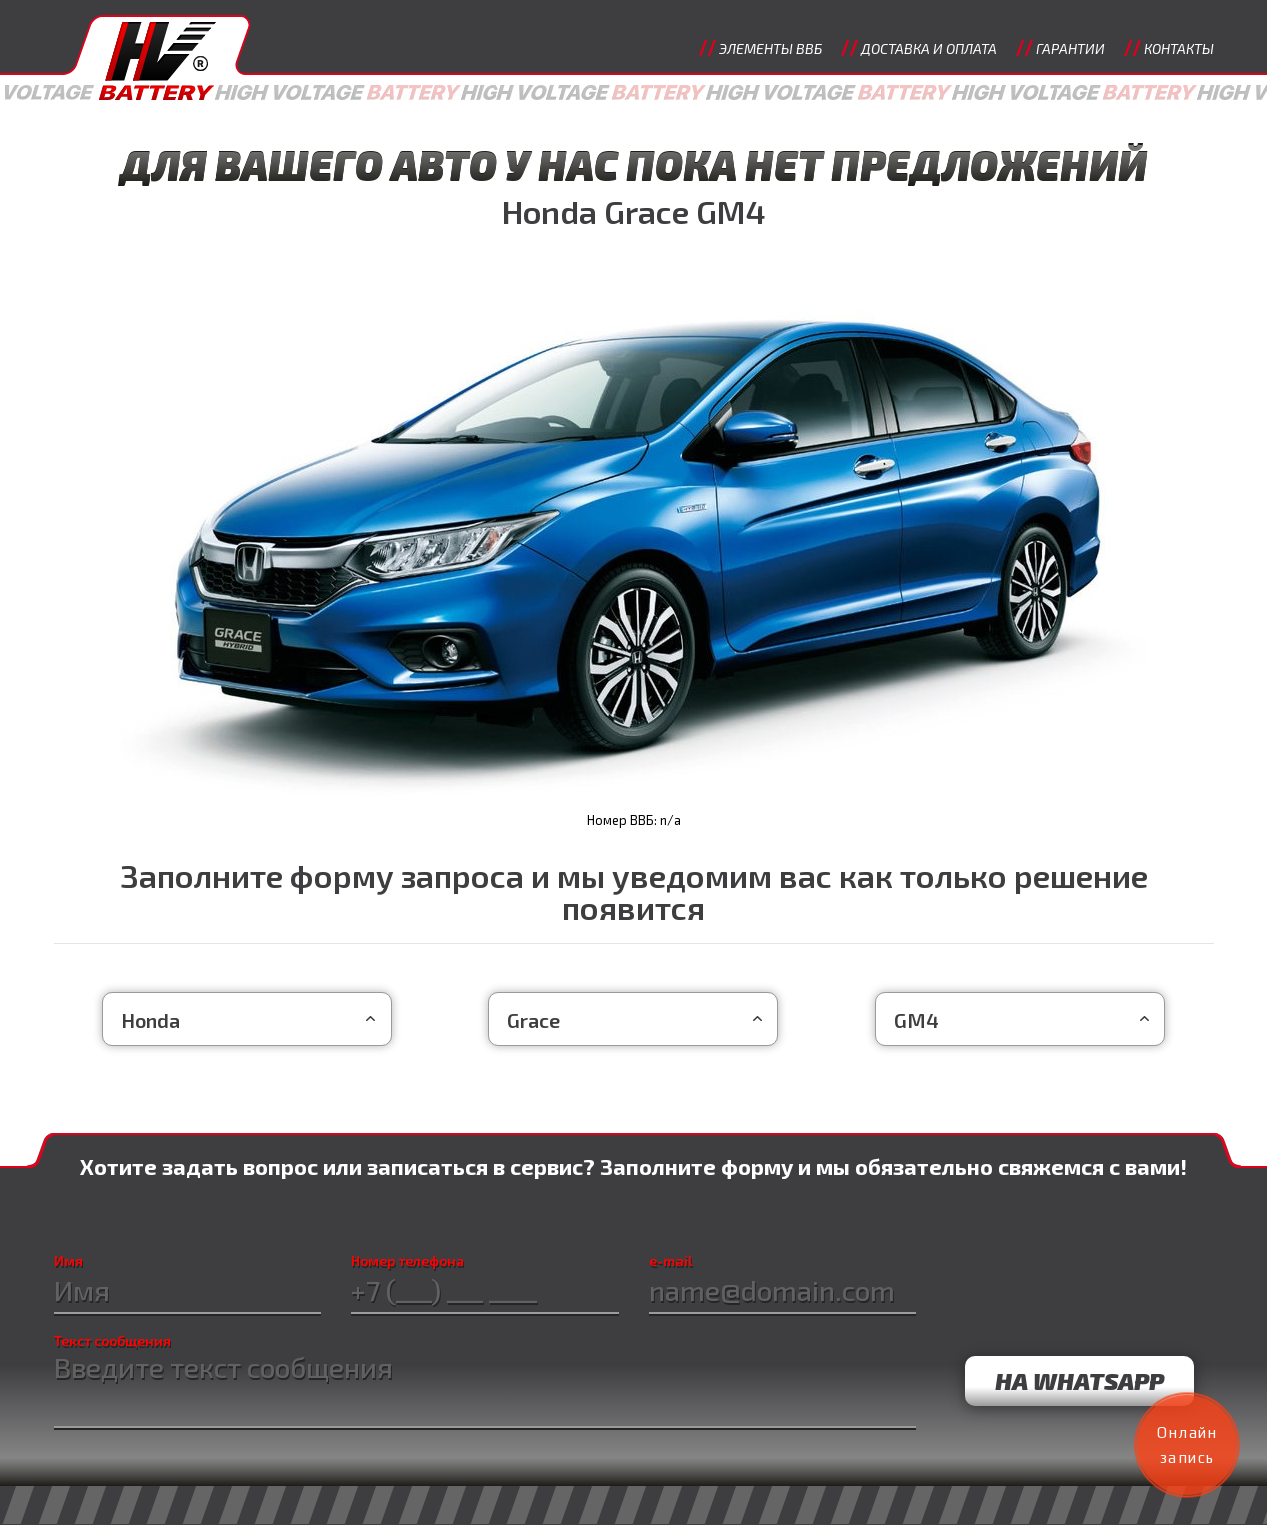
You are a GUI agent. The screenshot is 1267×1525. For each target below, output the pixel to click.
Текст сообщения (112, 1341)
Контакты (1179, 48)
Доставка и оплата (929, 48)
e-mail (671, 1262)
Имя (65, 1262)
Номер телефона (406, 1262)
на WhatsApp (1077, 1379)
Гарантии (1070, 48)
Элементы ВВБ (770, 48)
